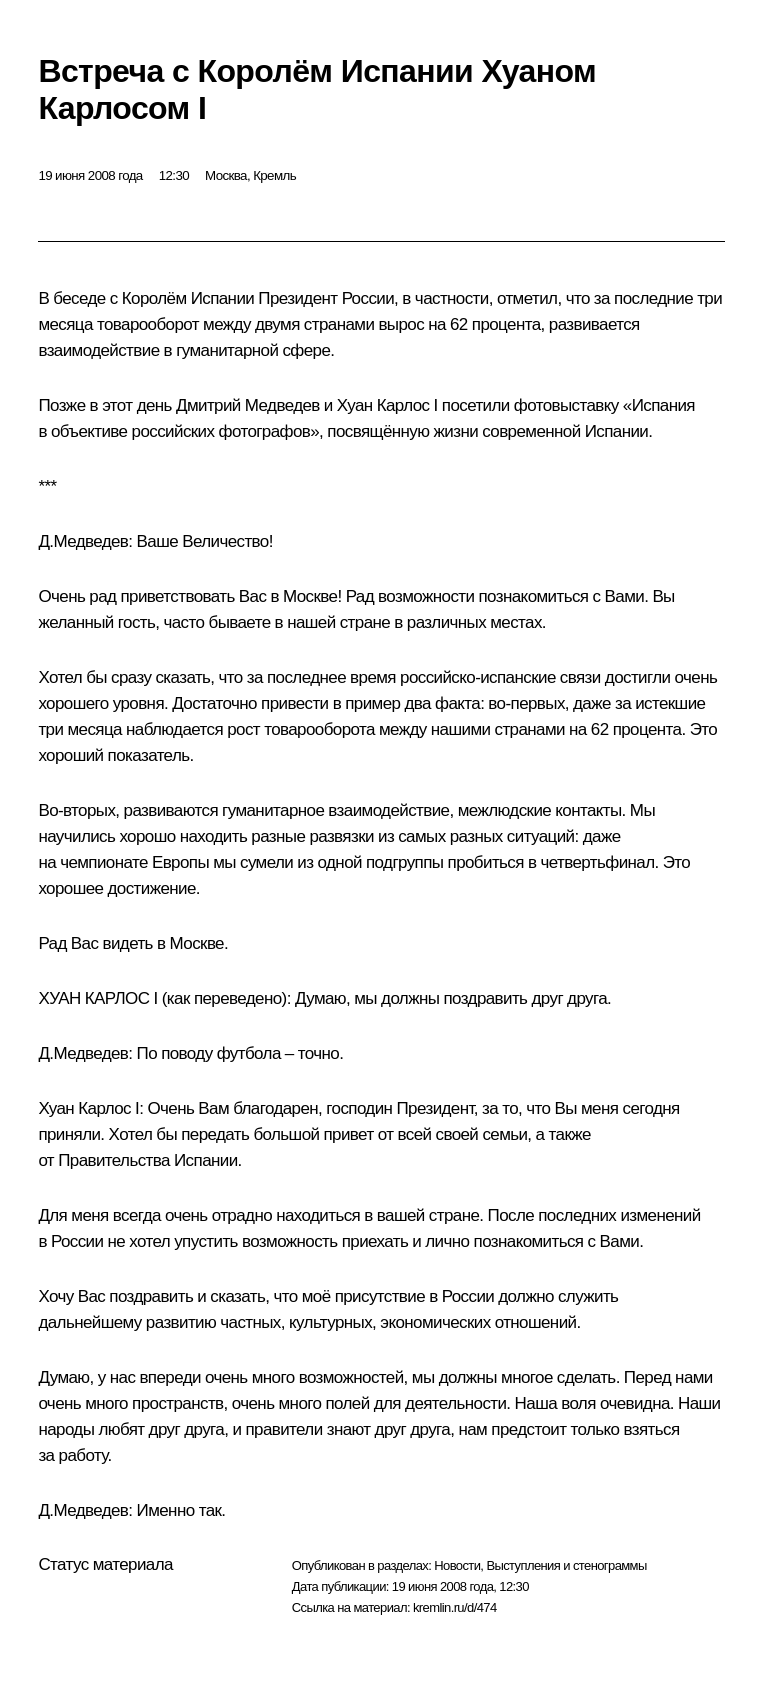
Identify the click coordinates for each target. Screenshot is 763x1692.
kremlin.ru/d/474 (455, 1607)
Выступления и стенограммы (566, 1565)
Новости (457, 1565)
